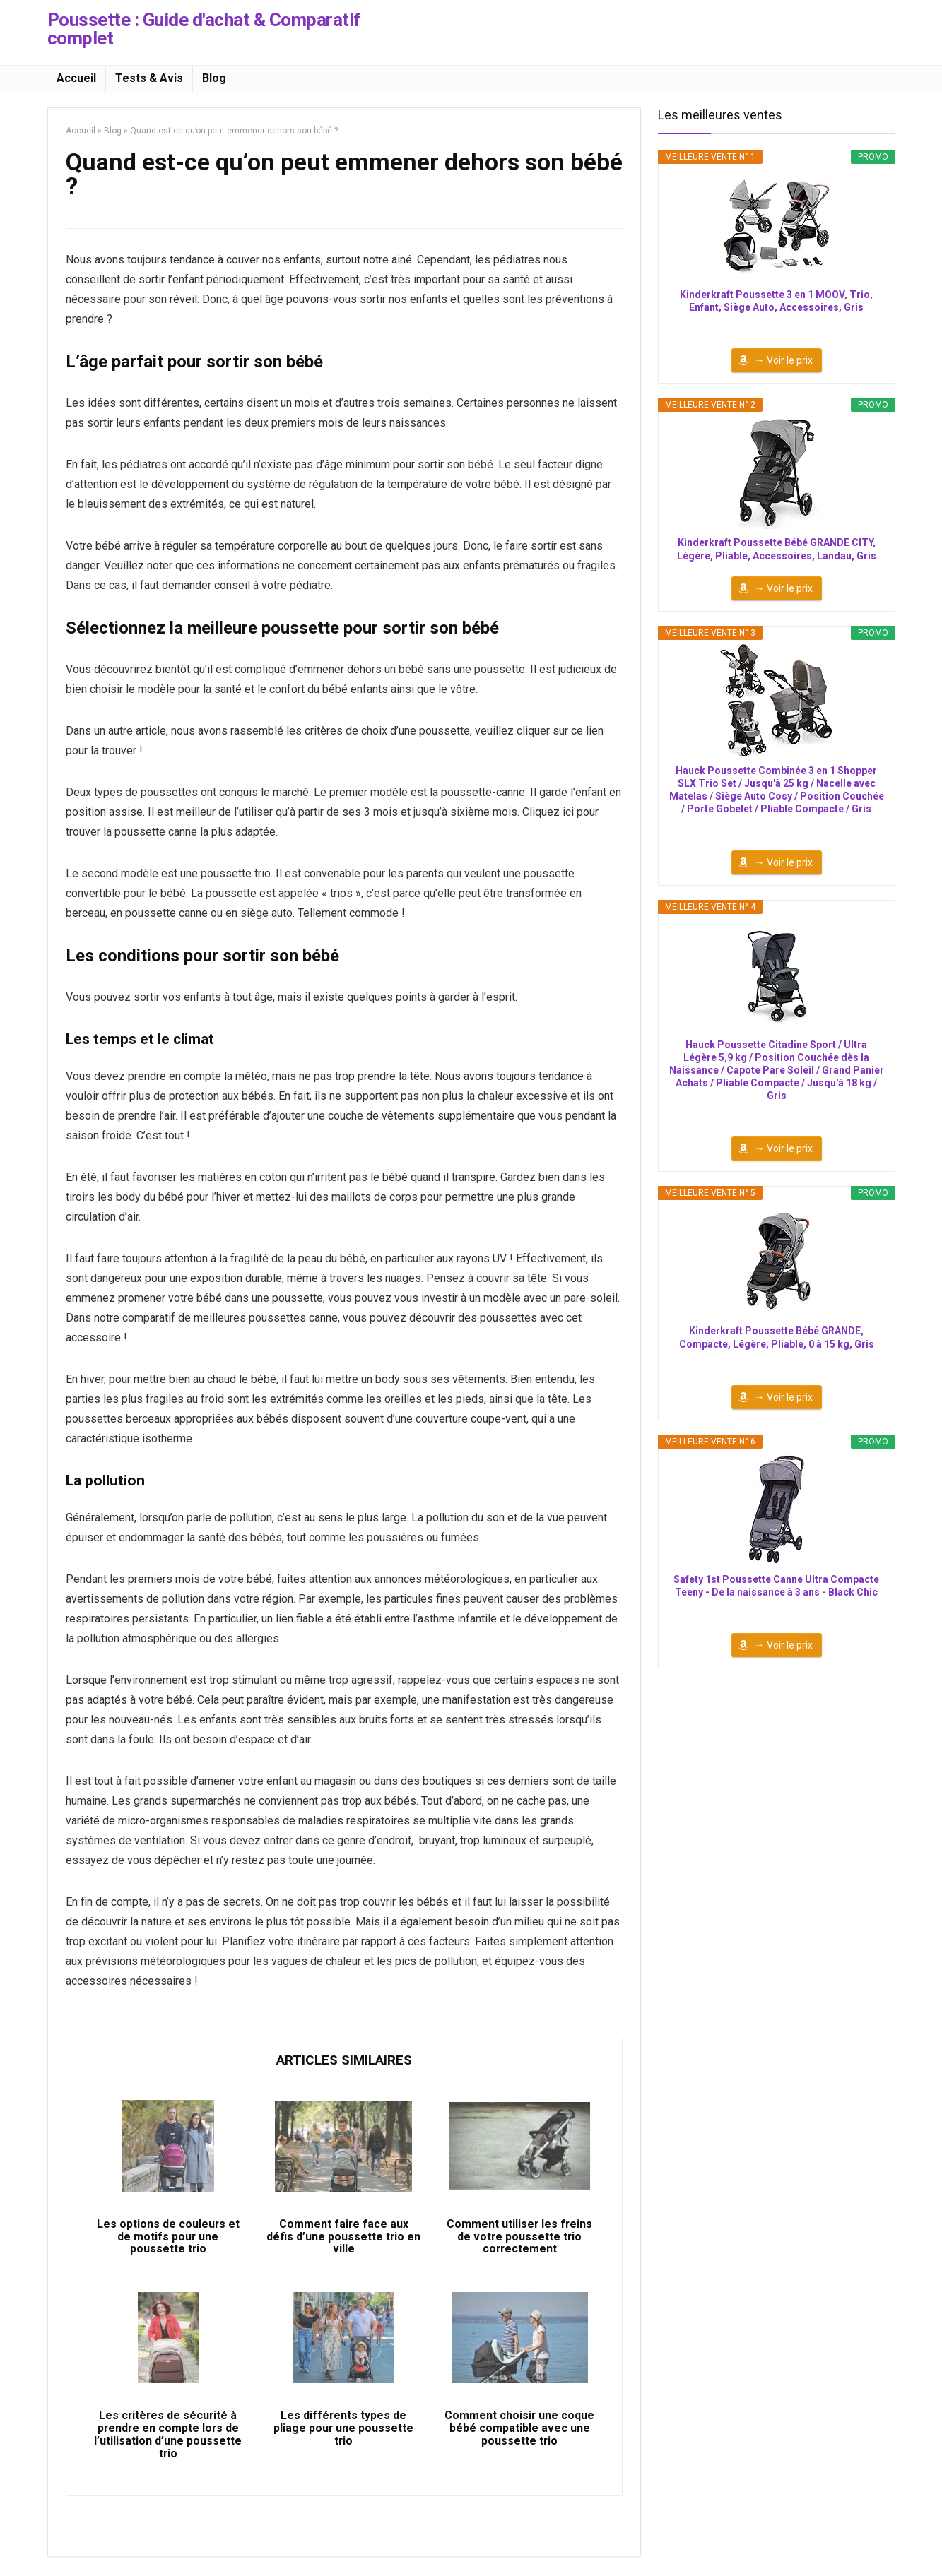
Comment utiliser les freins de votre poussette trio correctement (519, 2239)
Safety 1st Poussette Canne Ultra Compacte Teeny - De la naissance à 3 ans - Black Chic (776, 1586)
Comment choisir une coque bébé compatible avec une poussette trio (519, 2433)
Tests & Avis (149, 78)
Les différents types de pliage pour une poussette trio (343, 2433)
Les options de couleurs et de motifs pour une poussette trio (168, 2239)
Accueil (76, 78)
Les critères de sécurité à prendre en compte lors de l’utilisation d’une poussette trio (168, 2439)
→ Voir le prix (784, 360)
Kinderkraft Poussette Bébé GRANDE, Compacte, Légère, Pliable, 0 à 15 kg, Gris (776, 1337)
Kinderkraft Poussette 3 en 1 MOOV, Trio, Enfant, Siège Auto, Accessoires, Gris (776, 301)
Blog (214, 78)
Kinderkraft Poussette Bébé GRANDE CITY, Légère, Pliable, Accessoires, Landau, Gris (776, 549)
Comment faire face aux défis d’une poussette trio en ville (343, 2239)
